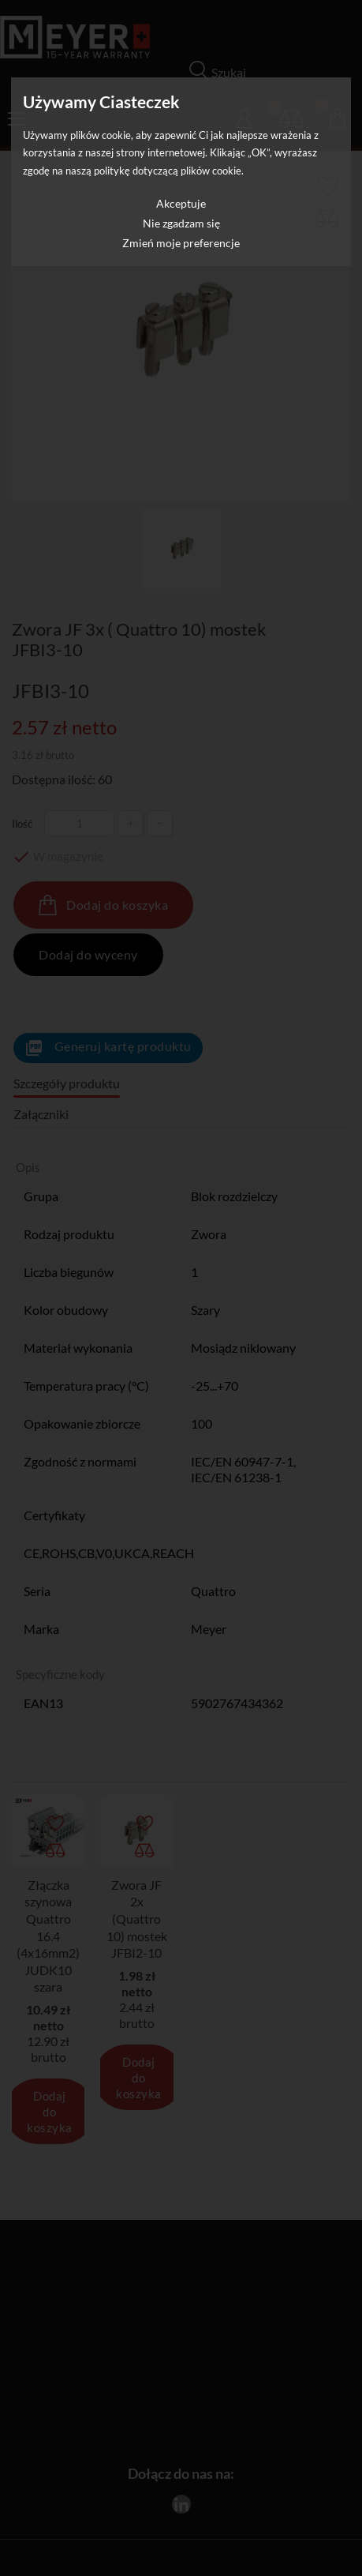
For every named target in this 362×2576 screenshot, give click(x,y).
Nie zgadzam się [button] (181, 223)
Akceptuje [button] (181, 203)
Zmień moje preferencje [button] (181, 243)
